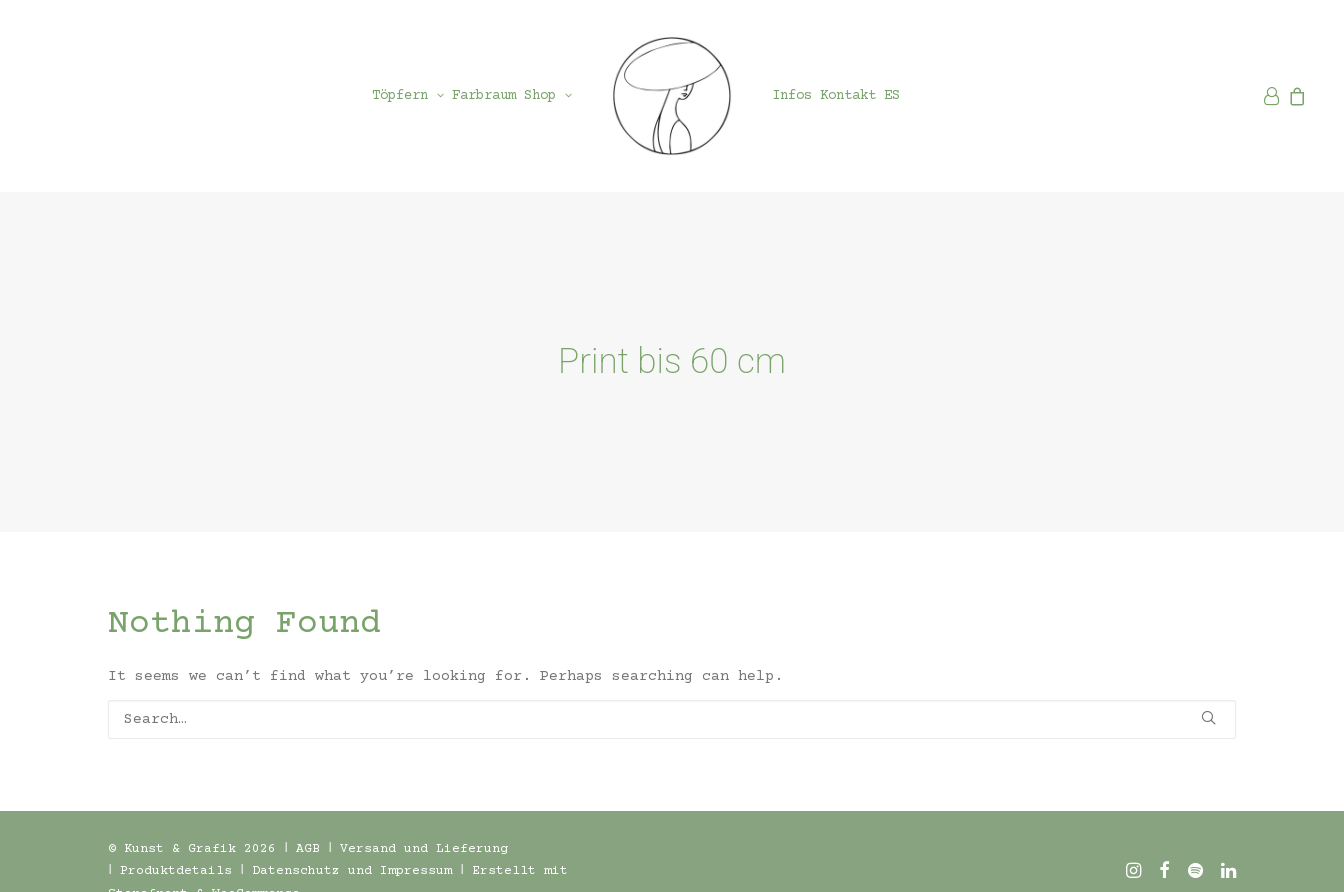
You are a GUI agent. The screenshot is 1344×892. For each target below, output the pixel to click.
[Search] (672, 699)
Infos (792, 96)
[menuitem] (408, 96)
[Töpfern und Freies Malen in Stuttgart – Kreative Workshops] (672, 96)
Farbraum (484, 96)
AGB (308, 829)
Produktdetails (176, 851)
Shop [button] (548, 96)
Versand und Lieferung (424, 829)
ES (892, 96)
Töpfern (408, 96)
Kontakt (848, 96)
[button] (1208, 697)
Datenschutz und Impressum (352, 851)
